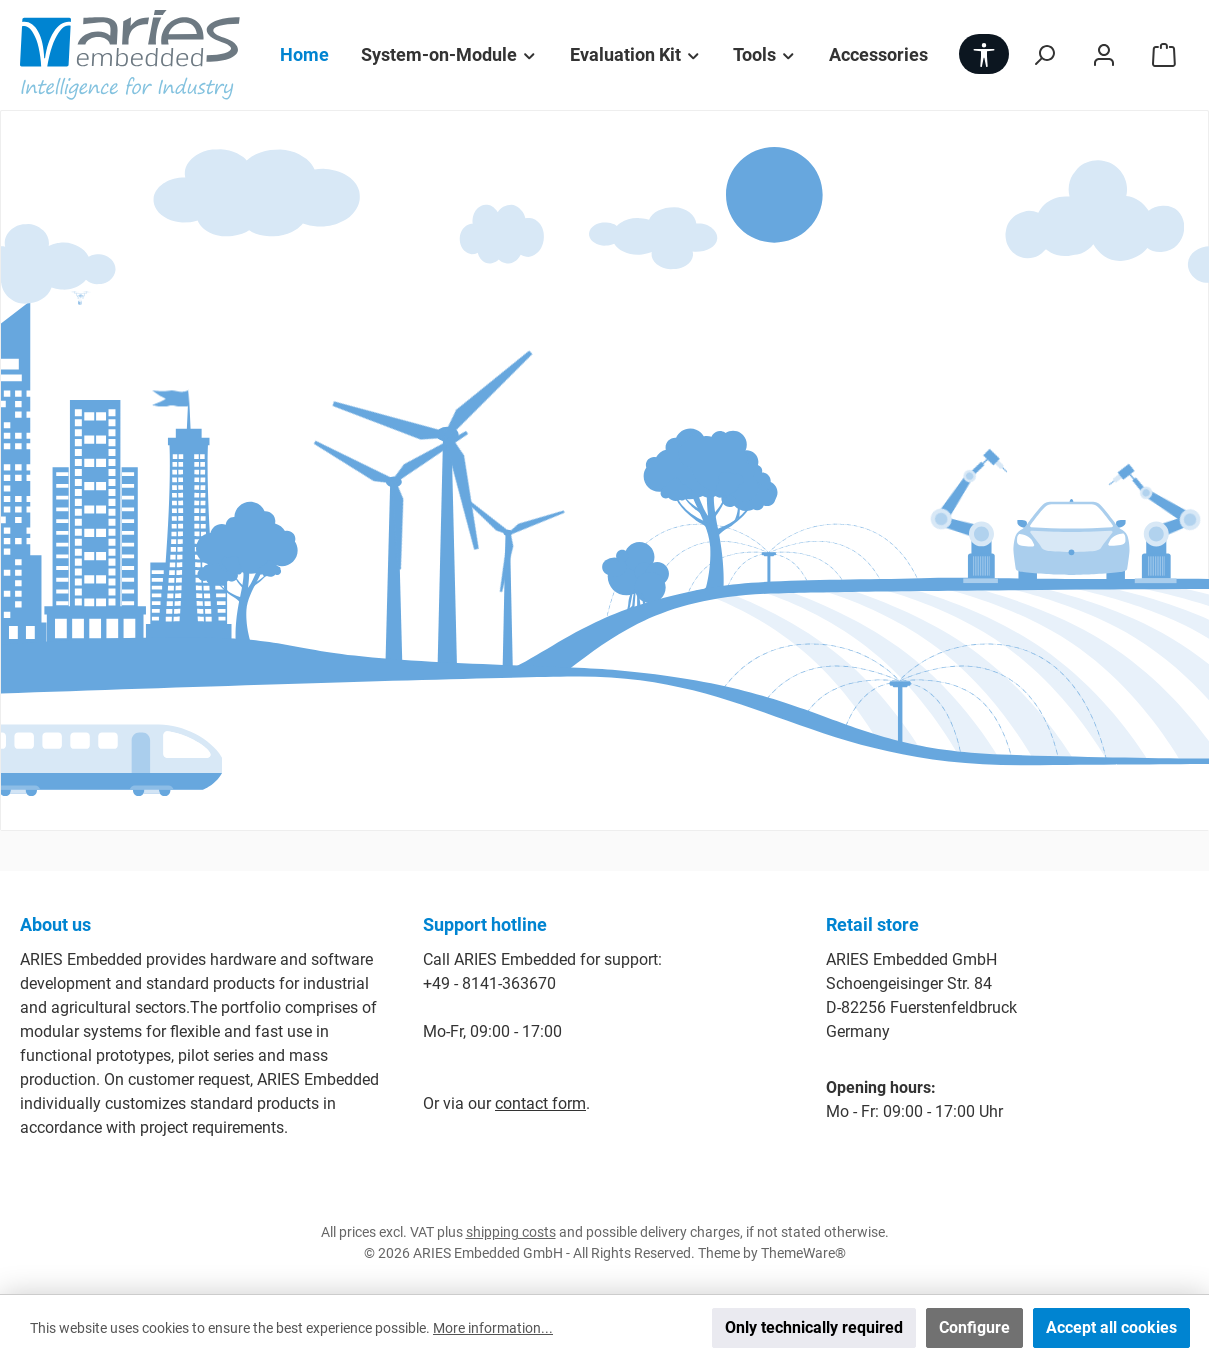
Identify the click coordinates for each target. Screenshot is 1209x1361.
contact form (540, 1103)
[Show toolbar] (984, 54)
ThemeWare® (803, 1253)
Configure (974, 1327)
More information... (493, 1328)
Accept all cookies (1111, 1327)
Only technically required (814, 1327)
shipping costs (511, 1232)
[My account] (1104, 54)
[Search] (1044, 54)
